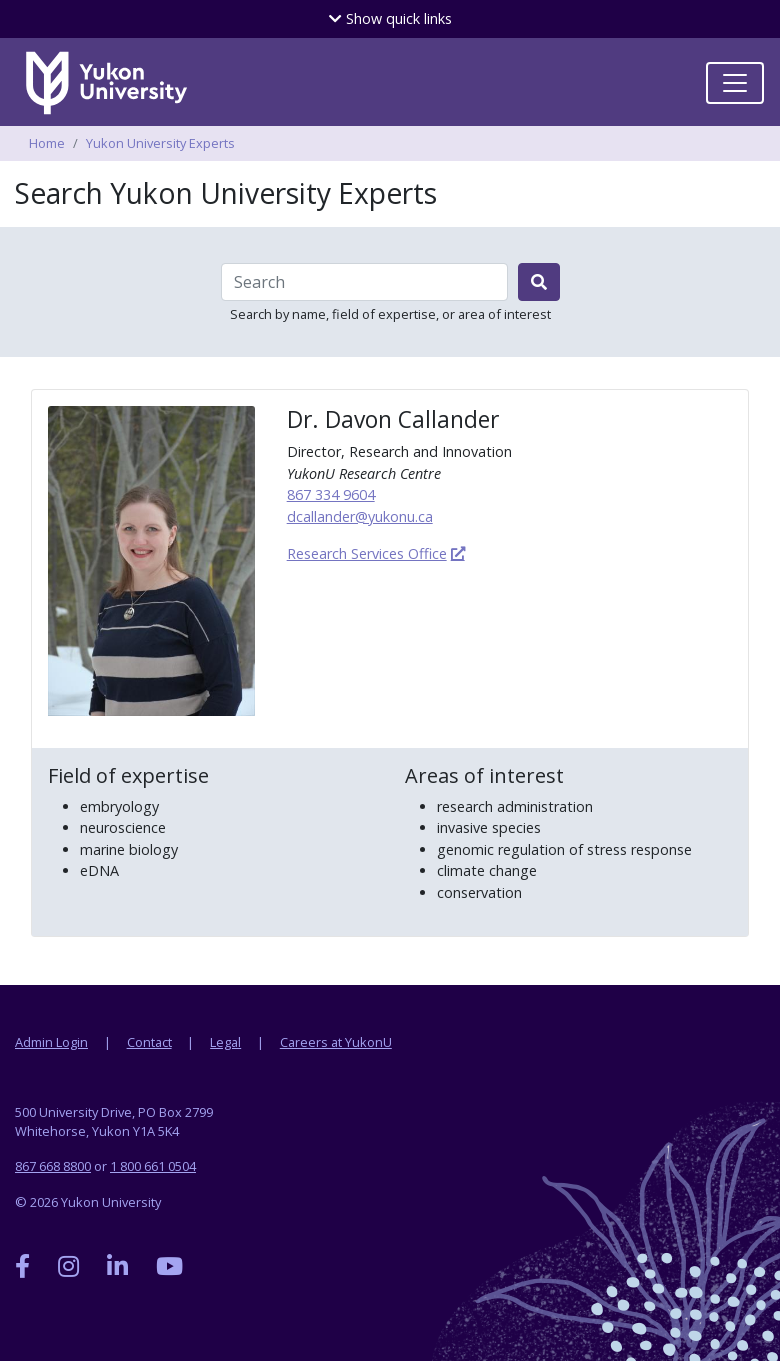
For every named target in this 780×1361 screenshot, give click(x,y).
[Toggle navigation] (735, 83)
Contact (149, 1042)
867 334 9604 (331, 494)
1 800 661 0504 (153, 1166)
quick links (390, 18)
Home (47, 143)
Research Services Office (367, 553)
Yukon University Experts (160, 143)
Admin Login (51, 1042)
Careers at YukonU (336, 1042)
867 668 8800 (53, 1166)
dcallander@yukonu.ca (360, 516)
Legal (225, 1042)
